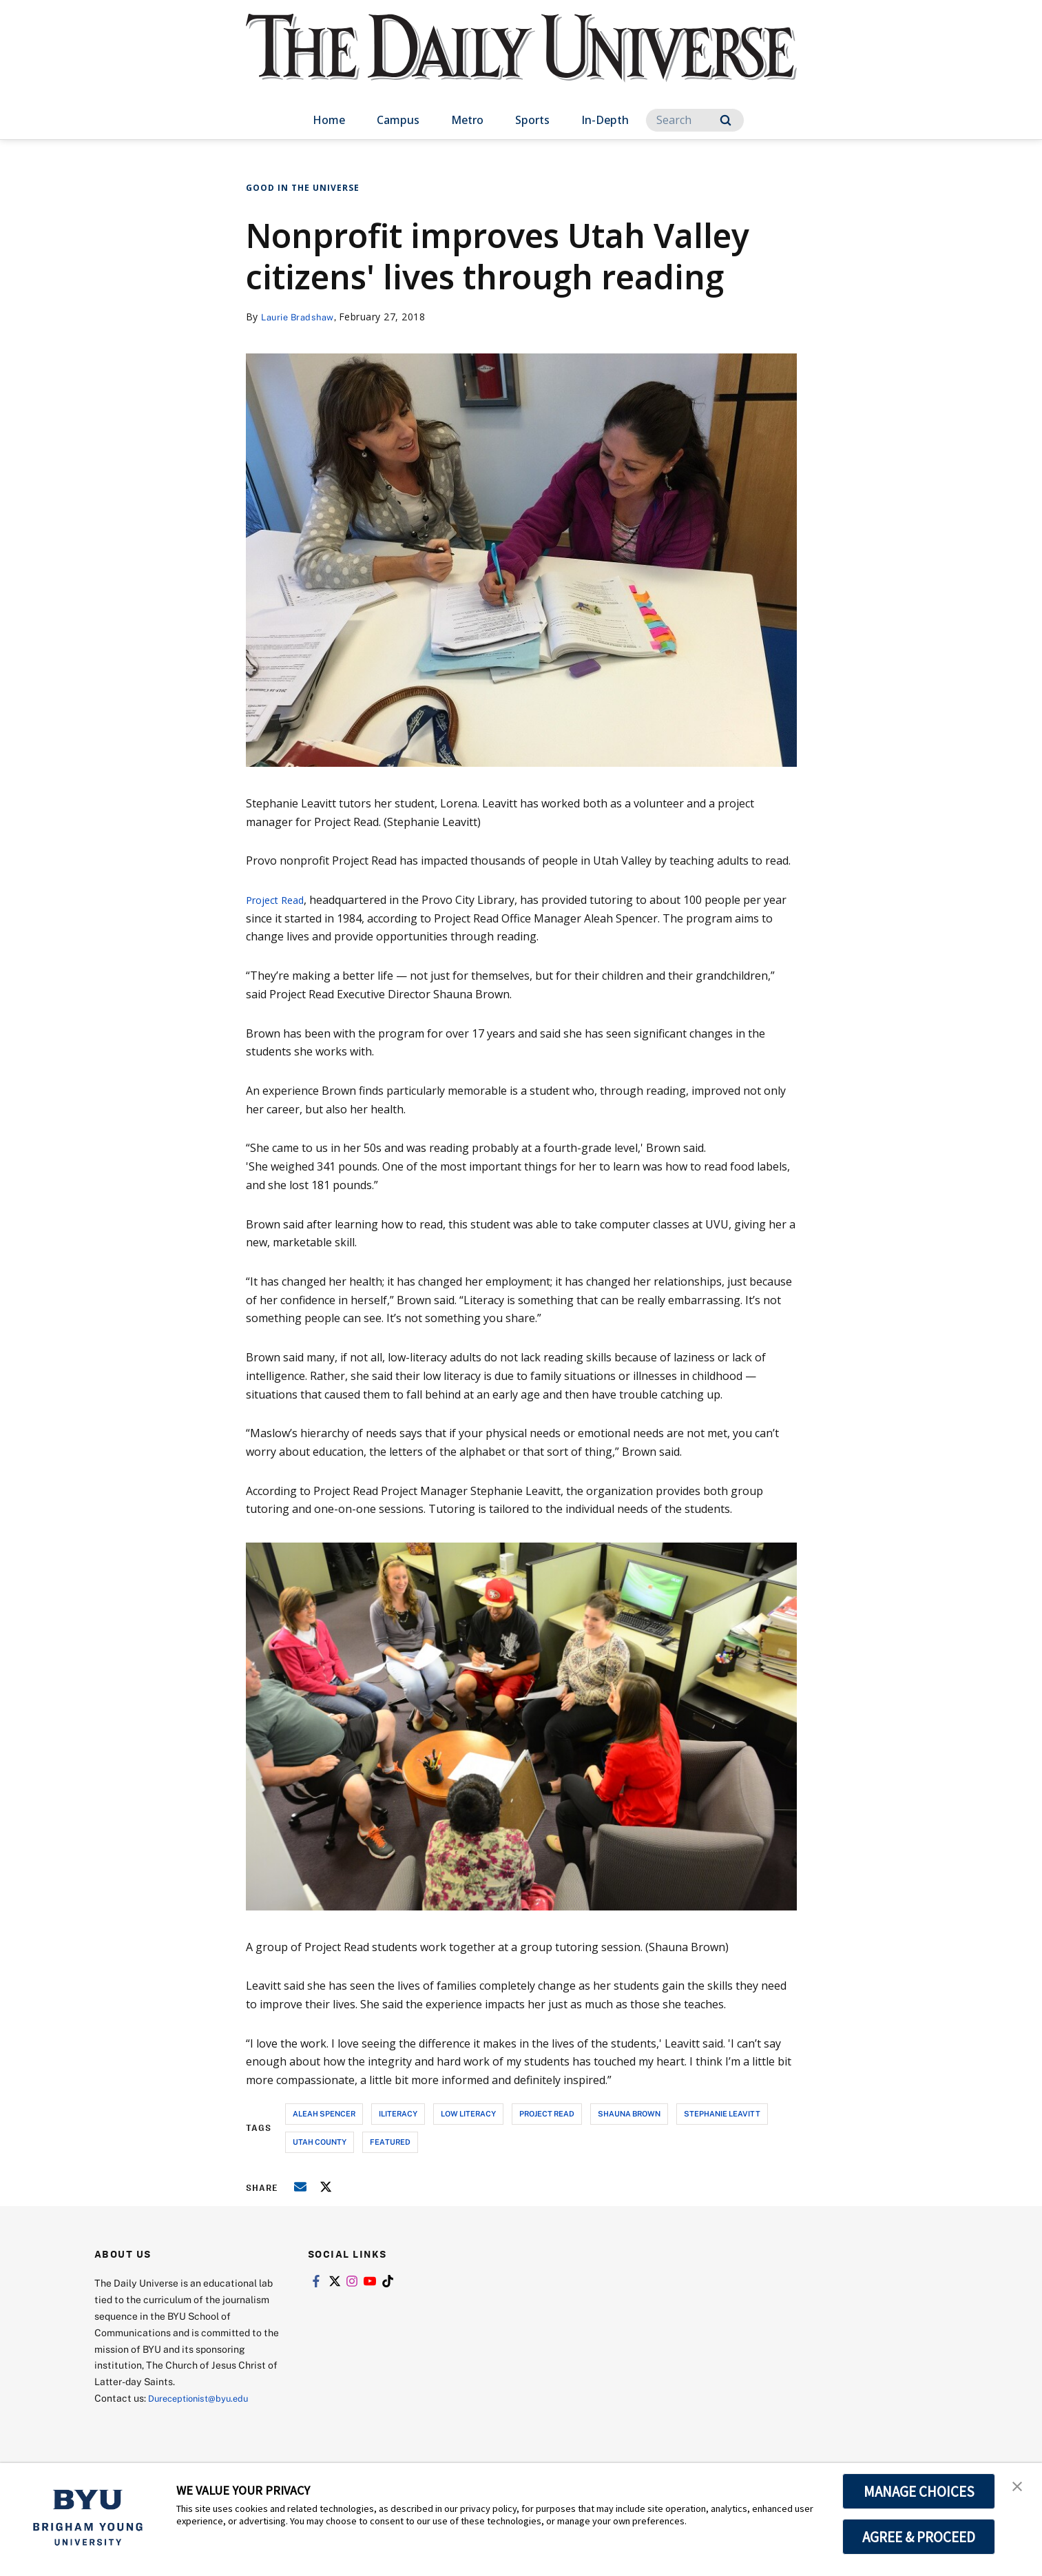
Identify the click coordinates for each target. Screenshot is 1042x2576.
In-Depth (605, 119)
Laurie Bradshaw (300, 316)
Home (329, 119)
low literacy (468, 2113)
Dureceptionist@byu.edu (203, 2398)
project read (546, 2113)
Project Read (278, 899)
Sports (532, 119)
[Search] (694, 120)
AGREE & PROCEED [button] (919, 2536)
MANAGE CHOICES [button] (919, 2491)
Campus (398, 119)
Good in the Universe (303, 188)
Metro (467, 119)
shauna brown (629, 2113)
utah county (319, 2141)
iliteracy (398, 2113)
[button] (1019, 2488)
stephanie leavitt (722, 2113)
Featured (390, 2141)
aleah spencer (324, 2113)
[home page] (521, 62)
